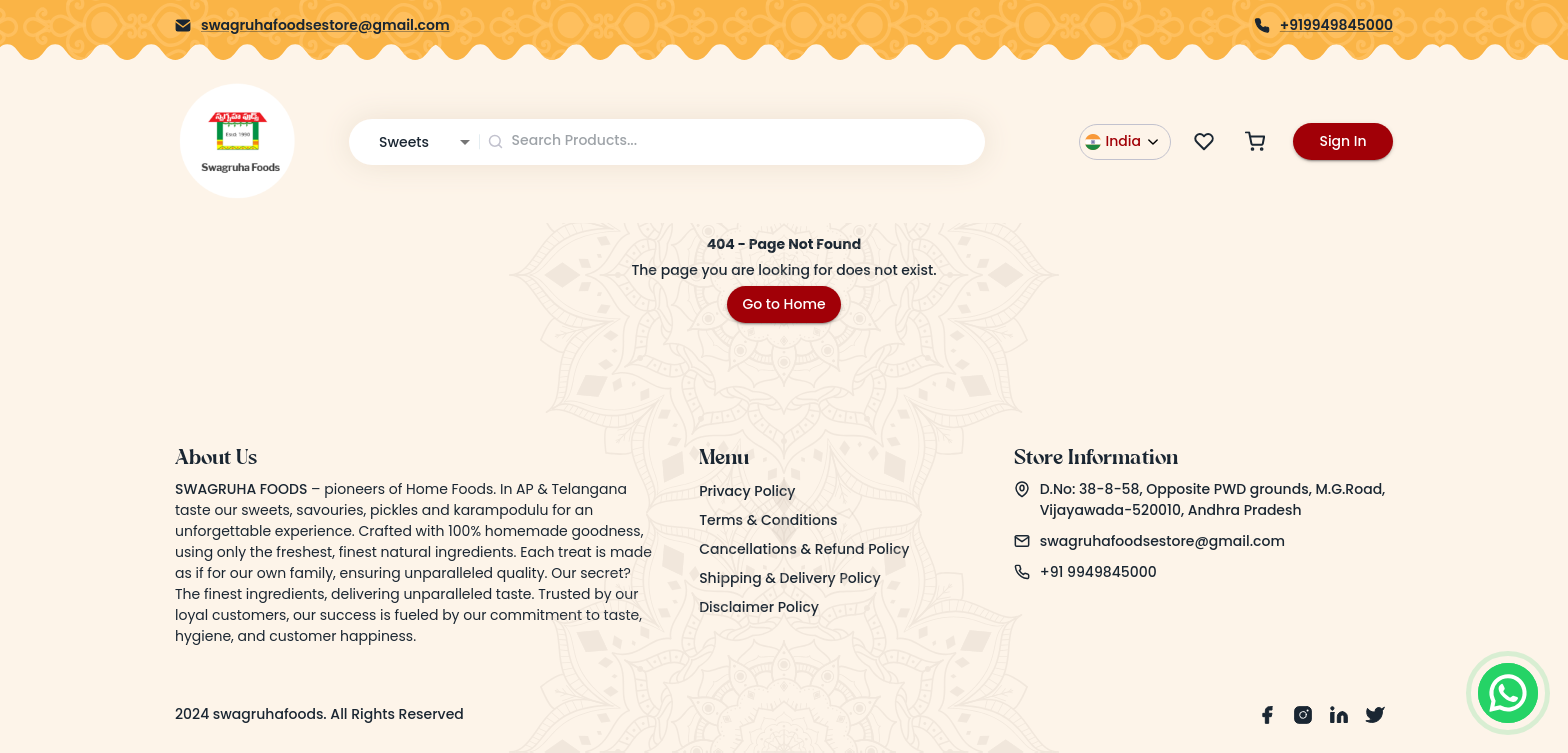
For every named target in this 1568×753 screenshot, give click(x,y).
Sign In (1342, 141)
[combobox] (733, 141)
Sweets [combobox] (404, 142)
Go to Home (783, 304)
